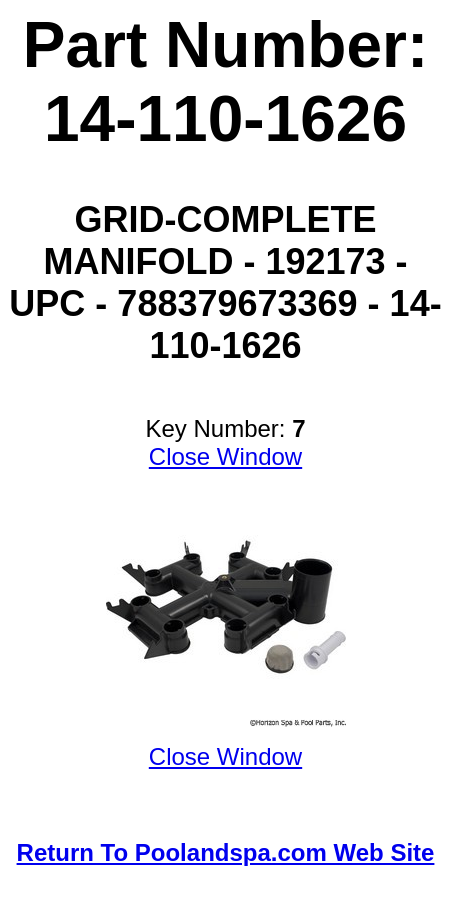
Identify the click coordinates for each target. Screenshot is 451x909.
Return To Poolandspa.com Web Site (226, 852)
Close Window (225, 456)
